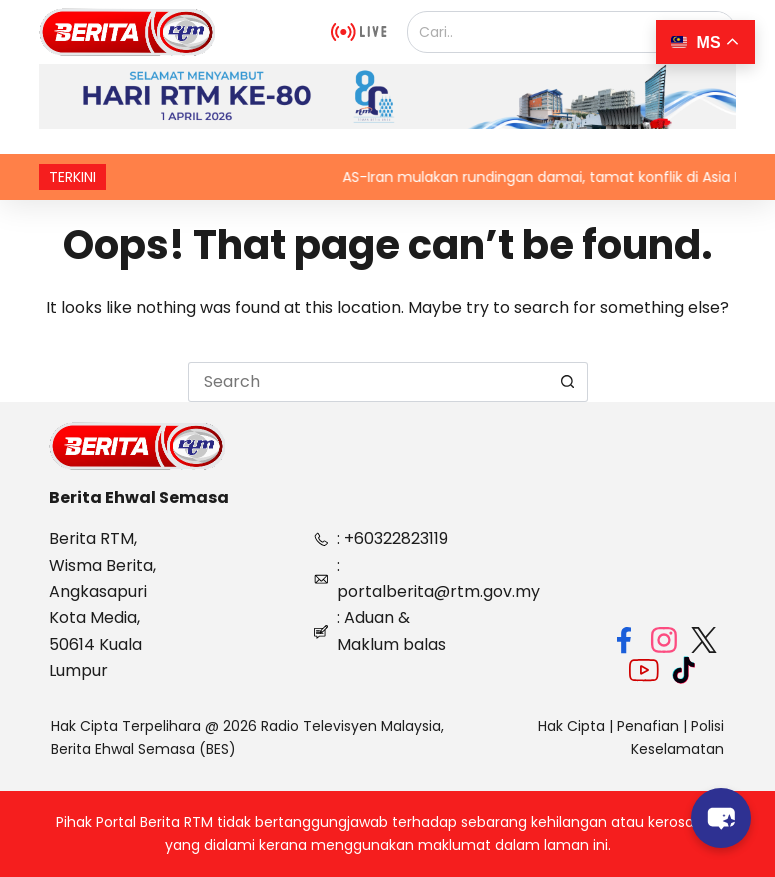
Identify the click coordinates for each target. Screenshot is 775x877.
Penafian (648, 726)
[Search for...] (368, 382)
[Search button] (568, 382)
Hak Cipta (571, 726)
